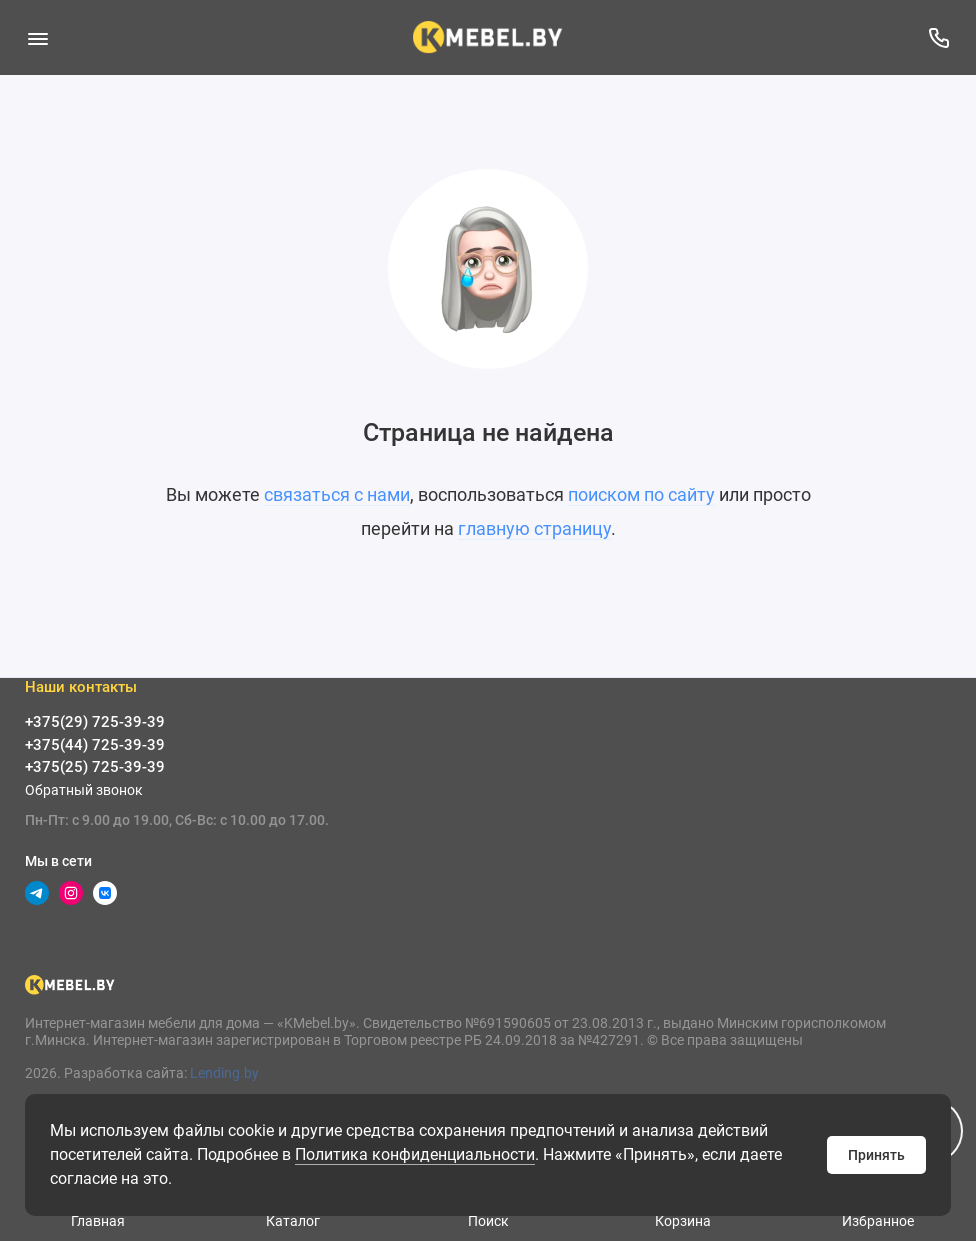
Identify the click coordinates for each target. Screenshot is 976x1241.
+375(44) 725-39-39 (95, 745)
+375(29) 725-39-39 (95, 722)
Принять (876, 1155)
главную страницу (534, 528)
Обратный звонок (84, 790)
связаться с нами (337, 494)
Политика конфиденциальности (415, 1154)
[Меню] (37, 37)
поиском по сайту (641, 494)
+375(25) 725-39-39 (95, 767)
